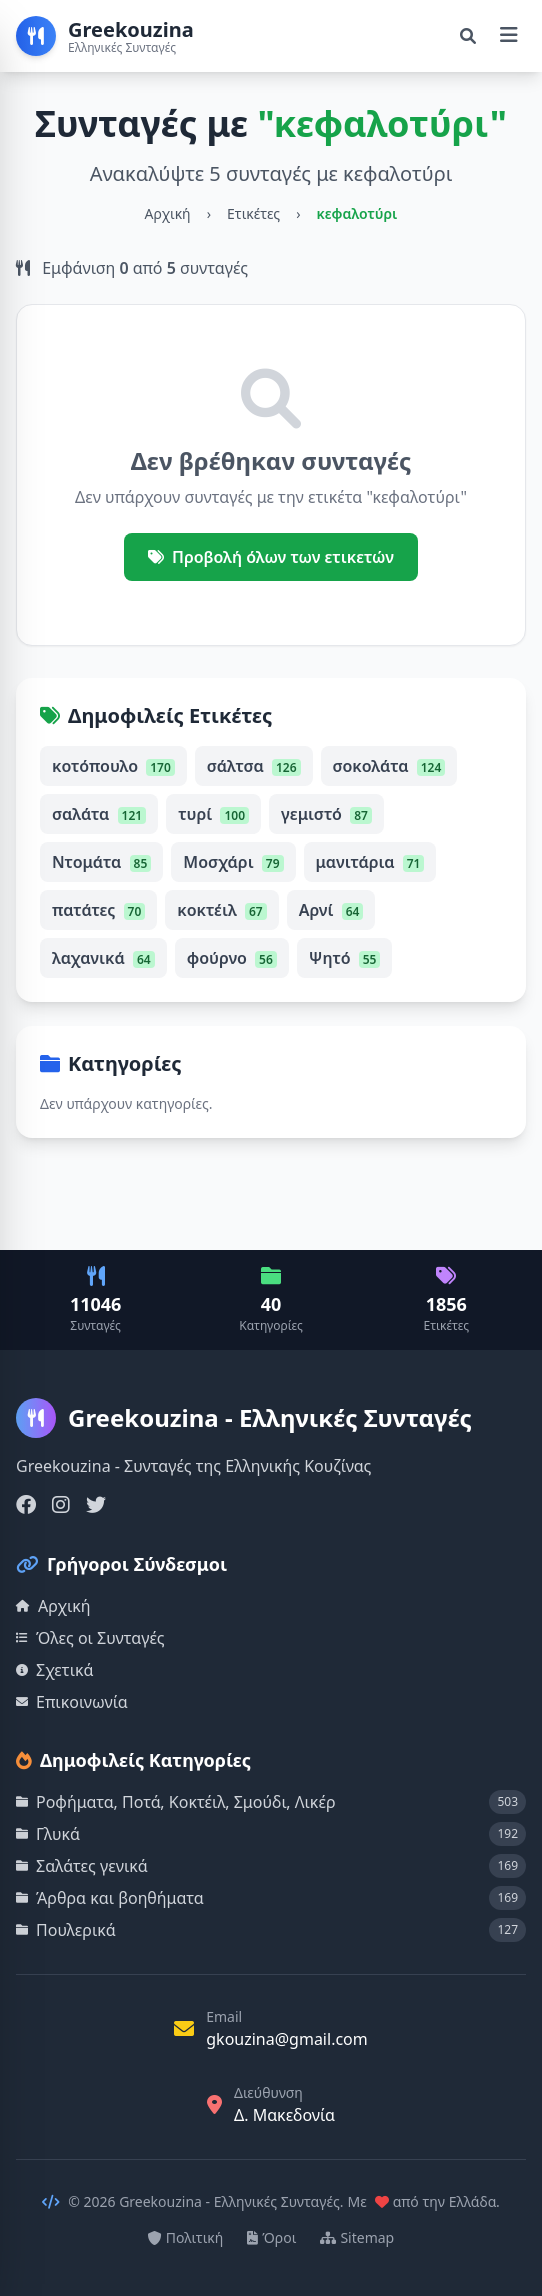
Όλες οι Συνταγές (90, 1638)
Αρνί (331, 910)
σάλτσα (254, 766)
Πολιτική (186, 2237)
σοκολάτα (389, 766)
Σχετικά (55, 1670)
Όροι (271, 2237)
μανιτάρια (370, 862)
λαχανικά (103, 958)
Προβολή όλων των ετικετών (271, 557)
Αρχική (168, 213)
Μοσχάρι (233, 862)
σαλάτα (99, 814)
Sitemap (357, 2237)
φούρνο (232, 958)
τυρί (213, 814)
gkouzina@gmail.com (287, 2039)
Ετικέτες (253, 213)
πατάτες (98, 910)
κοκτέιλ (221, 910)
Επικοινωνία (72, 1702)
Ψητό (345, 958)
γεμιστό (326, 814)
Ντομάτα (101, 862)
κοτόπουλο (113, 766)
